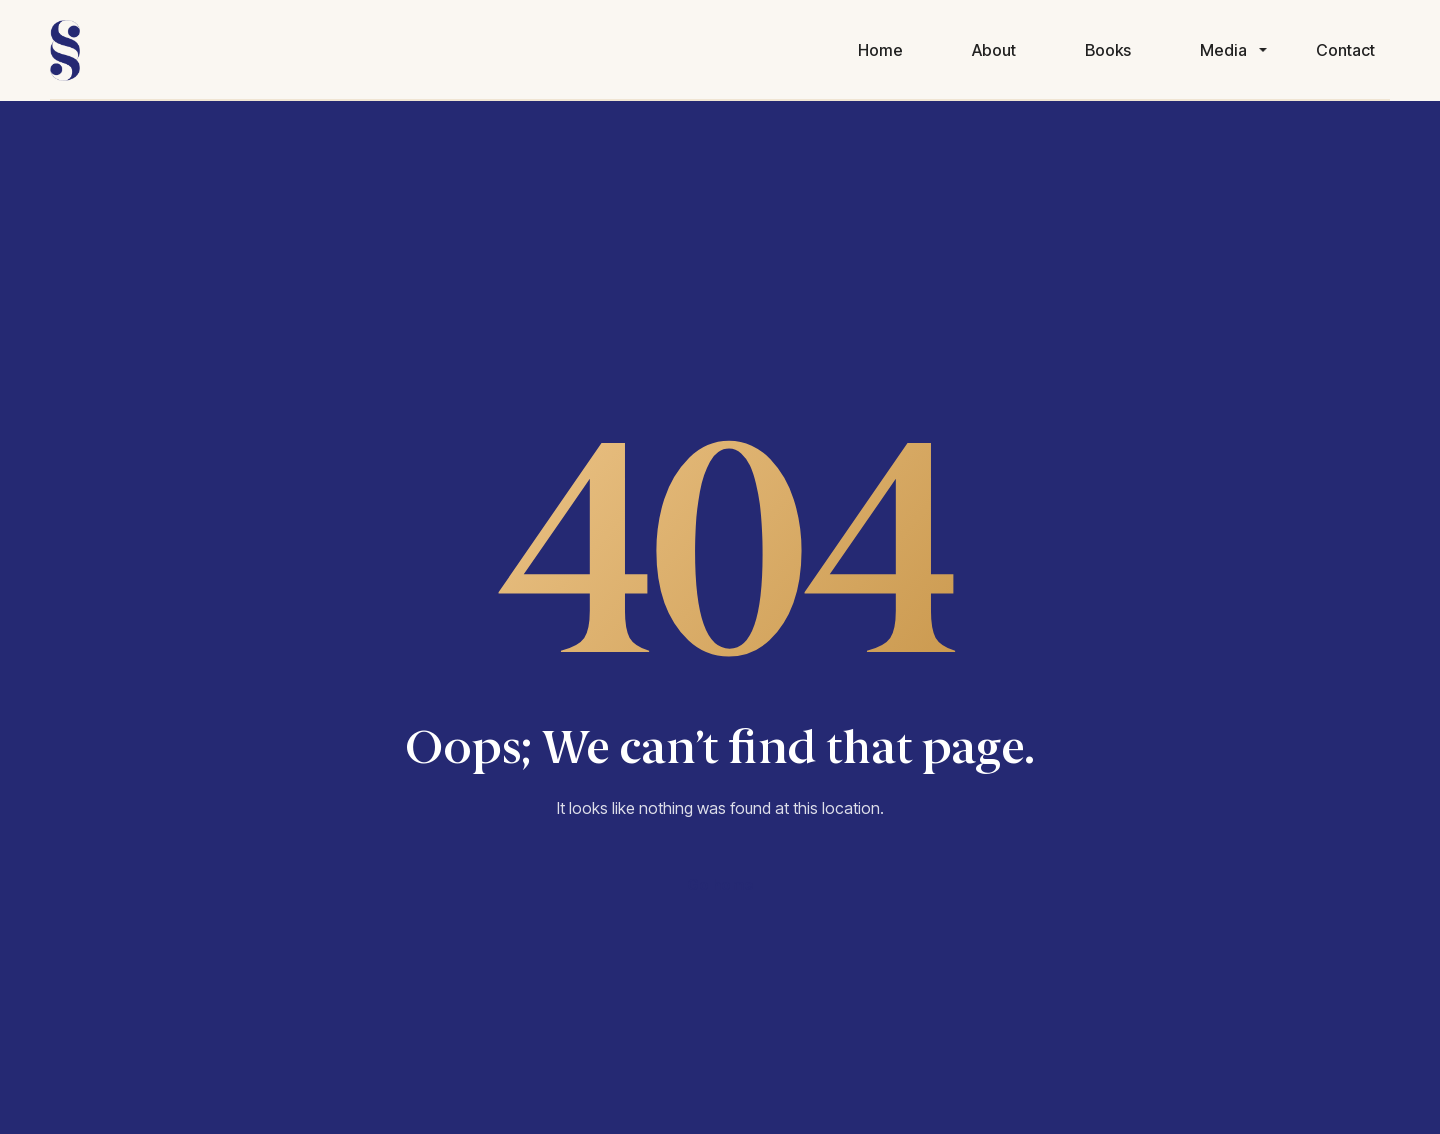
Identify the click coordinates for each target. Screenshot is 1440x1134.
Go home (720, 884)
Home (880, 50)
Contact (1345, 50)
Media (1223, 50)
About (994, 50)
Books (1108, 50)
